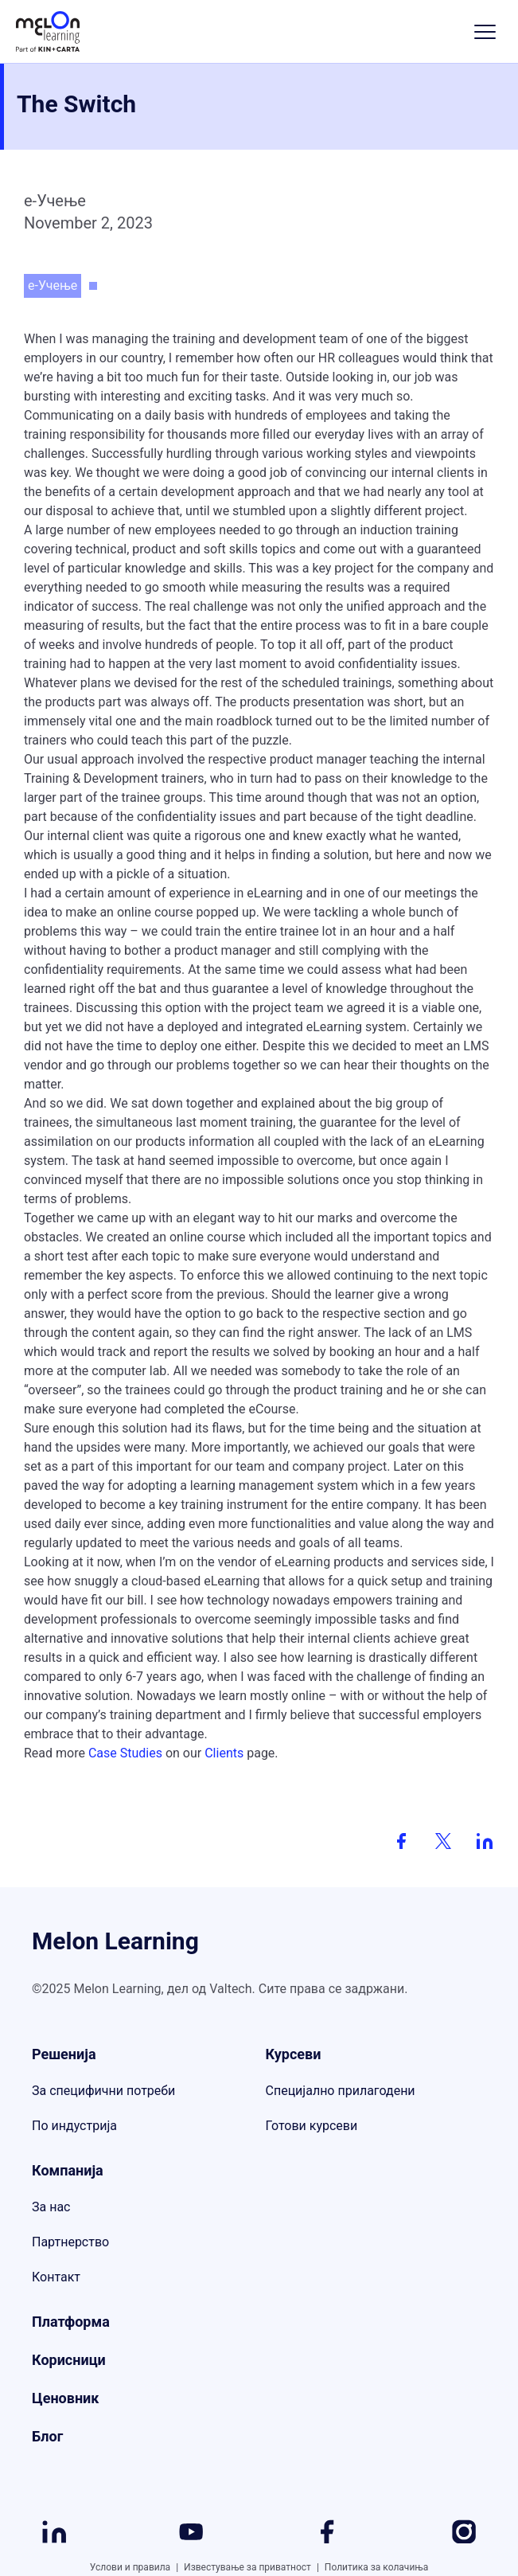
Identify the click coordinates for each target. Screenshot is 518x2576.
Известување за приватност (254, 2567)
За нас (51, 2206)
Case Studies (127, 1753)
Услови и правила (137, 2567)
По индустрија (74, 2125)
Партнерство (70, 2242)
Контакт (56, 2277)
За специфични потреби (103, 2090)
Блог (47, 2436)
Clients (223, 1753)
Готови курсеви (312, 2125)
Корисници (69, 2359)
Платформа (71, 2321)
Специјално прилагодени (340, 2090)
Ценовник (65, 2398)
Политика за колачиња (376, 2567)
